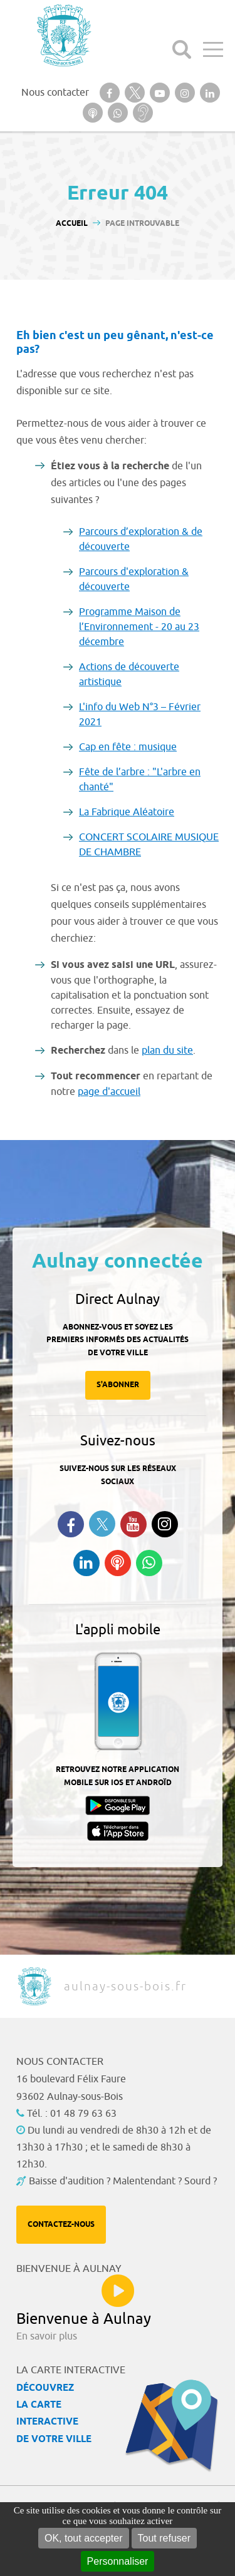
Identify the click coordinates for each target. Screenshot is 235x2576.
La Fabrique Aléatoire (126, 812)
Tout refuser (164, 2538)
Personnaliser (118, 2561)
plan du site (167, 1050)
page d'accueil (109, 1092)
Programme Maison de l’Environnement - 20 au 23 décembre (139, 627)
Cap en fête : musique (128, 747)
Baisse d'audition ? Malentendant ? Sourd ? (123, 2181)
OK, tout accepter (83, 2538)
